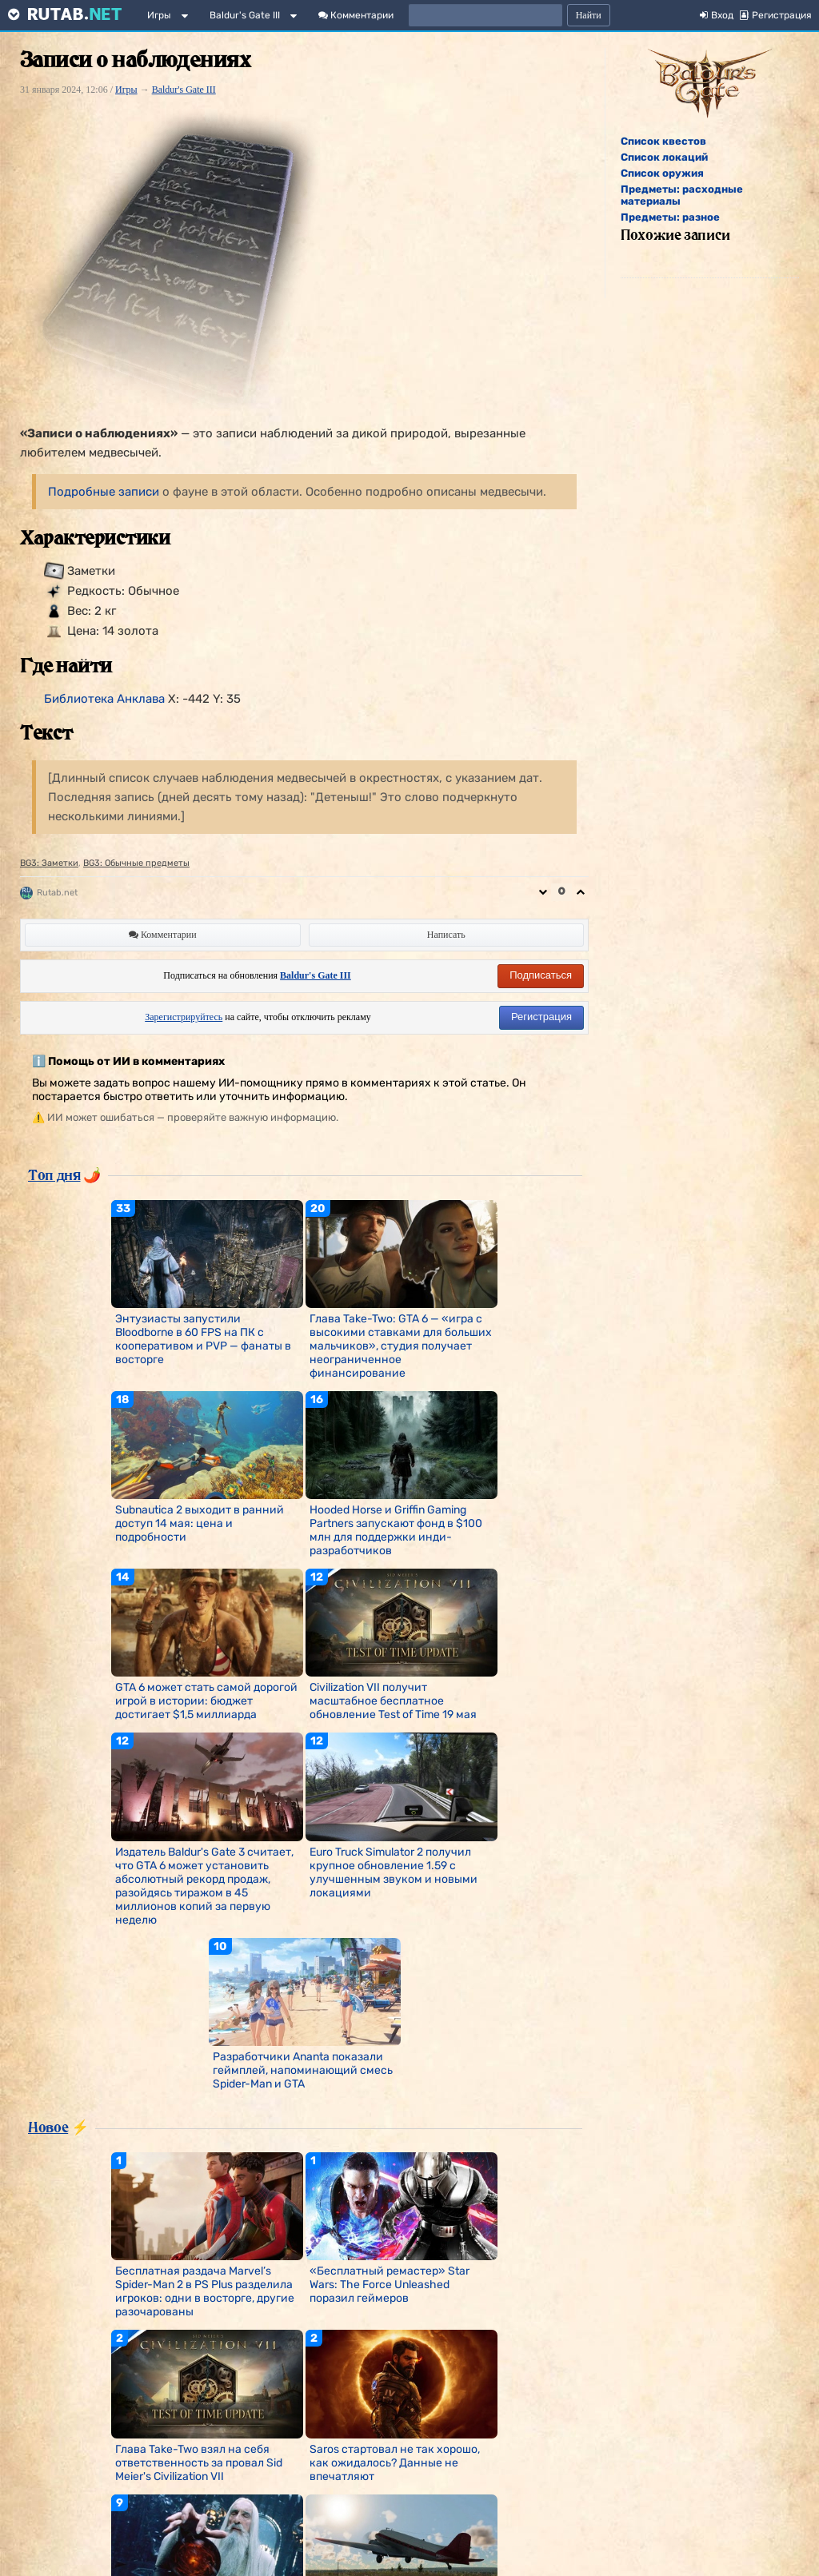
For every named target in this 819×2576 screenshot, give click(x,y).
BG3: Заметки (49, 863)
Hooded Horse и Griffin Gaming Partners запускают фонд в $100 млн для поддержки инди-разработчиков (396, 1530)
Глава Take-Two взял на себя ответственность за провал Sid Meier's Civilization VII (198, 2462)
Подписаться (540, 975)
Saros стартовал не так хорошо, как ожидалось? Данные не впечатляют (395, 2462)
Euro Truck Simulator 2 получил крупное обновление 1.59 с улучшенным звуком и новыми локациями (393, 1872)
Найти (588, 15)
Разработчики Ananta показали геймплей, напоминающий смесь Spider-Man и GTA (303, 2070)
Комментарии (356, 15)
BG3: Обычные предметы (136, 863)
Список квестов (663, 141)
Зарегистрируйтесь (183, 1017)
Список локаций (664, 157)
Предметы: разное (670, 217)
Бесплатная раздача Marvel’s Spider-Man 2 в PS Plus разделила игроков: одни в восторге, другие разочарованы (204, 2291)
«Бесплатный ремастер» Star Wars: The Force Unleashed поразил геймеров (389, 2284)
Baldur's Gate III (245, 15)
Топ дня (54, 1174)
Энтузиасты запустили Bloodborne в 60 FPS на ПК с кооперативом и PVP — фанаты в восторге (203, 1339)
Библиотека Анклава (104, 699)
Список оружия (662, 173)
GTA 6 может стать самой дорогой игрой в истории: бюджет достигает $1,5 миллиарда (206, 1701)
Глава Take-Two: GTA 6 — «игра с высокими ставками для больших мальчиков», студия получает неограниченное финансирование (401, 1346)
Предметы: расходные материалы (682, 195)
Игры (159, 15)
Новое (48, 2126)
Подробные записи (103, 491)
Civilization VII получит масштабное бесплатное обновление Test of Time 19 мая (393, 1701)
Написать (446, 934)
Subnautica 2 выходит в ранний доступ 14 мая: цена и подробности (199, 1523)
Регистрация (541, 1017)
